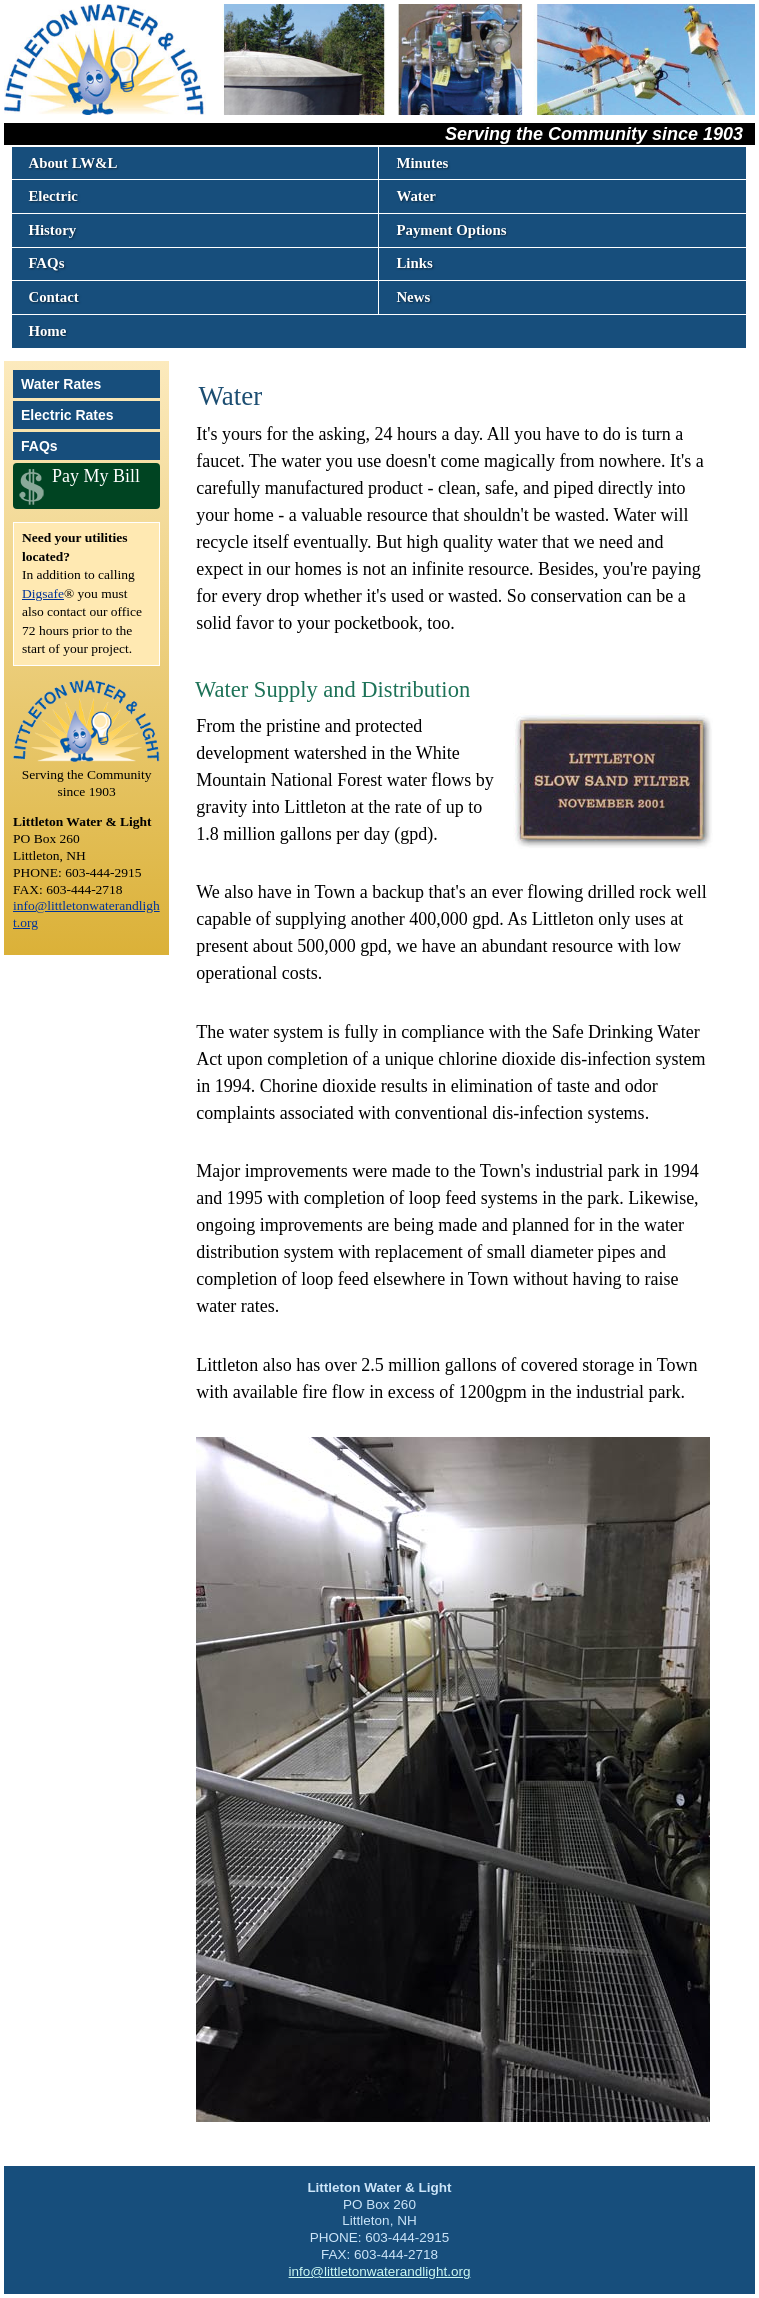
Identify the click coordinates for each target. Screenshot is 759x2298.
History (52, 230)
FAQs (46, 263)
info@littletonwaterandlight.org (380, 2271)
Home (47, 331)
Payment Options (451, 230)
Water (416, 196)
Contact (53, 297)
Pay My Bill (96, 476)
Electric (52, 196)
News (413, 297)
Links (414, 263)
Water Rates (61, 384)
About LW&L (72, 163)
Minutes (422, 163)
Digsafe (43, 593)
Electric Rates (67, 415)
